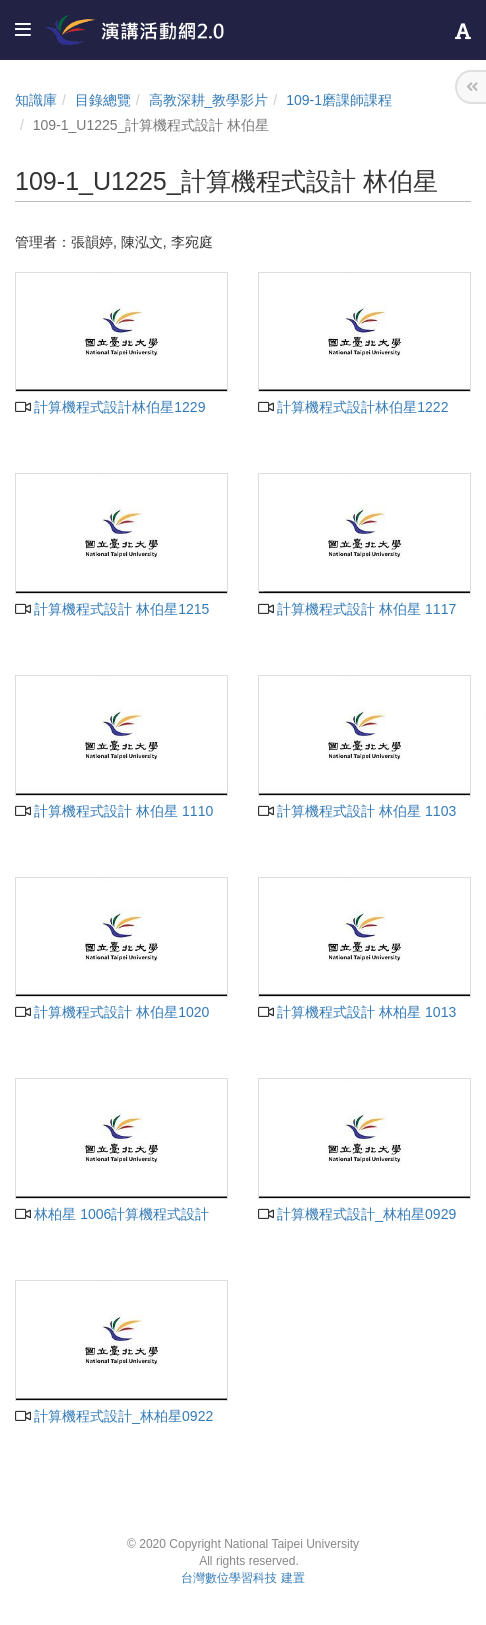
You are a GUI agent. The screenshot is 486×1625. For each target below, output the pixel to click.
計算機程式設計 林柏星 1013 (357, 1012)
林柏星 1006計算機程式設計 (112, 1214)
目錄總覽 (103, 100)
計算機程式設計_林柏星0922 (114, 1416)
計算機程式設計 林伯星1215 (112, 609)
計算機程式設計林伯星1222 (353, 407)
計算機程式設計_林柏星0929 (357, 1214)
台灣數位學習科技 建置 (242, 1578)
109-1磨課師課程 (339, 100)
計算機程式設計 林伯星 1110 (114, 811)
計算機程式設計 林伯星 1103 (357, 811)
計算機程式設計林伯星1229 (110, 407)
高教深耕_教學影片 (209, 100)
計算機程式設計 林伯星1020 (112, 1012)
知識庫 (36, 100)
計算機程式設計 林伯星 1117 (357, 609)
